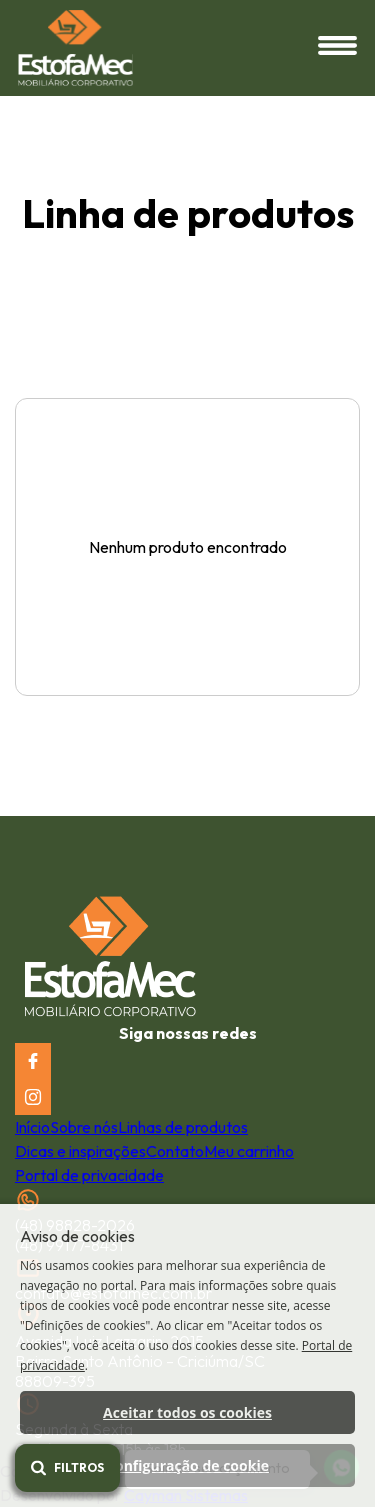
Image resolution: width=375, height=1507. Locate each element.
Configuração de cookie (187, 1465)
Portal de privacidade (89, 1175)
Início (32, 1127)
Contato (175, 1151)
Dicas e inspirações (80, 1151)
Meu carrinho (249, 1151)
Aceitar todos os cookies (187, 1412)
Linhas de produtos (183, 1127)
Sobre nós (84, 1127)
